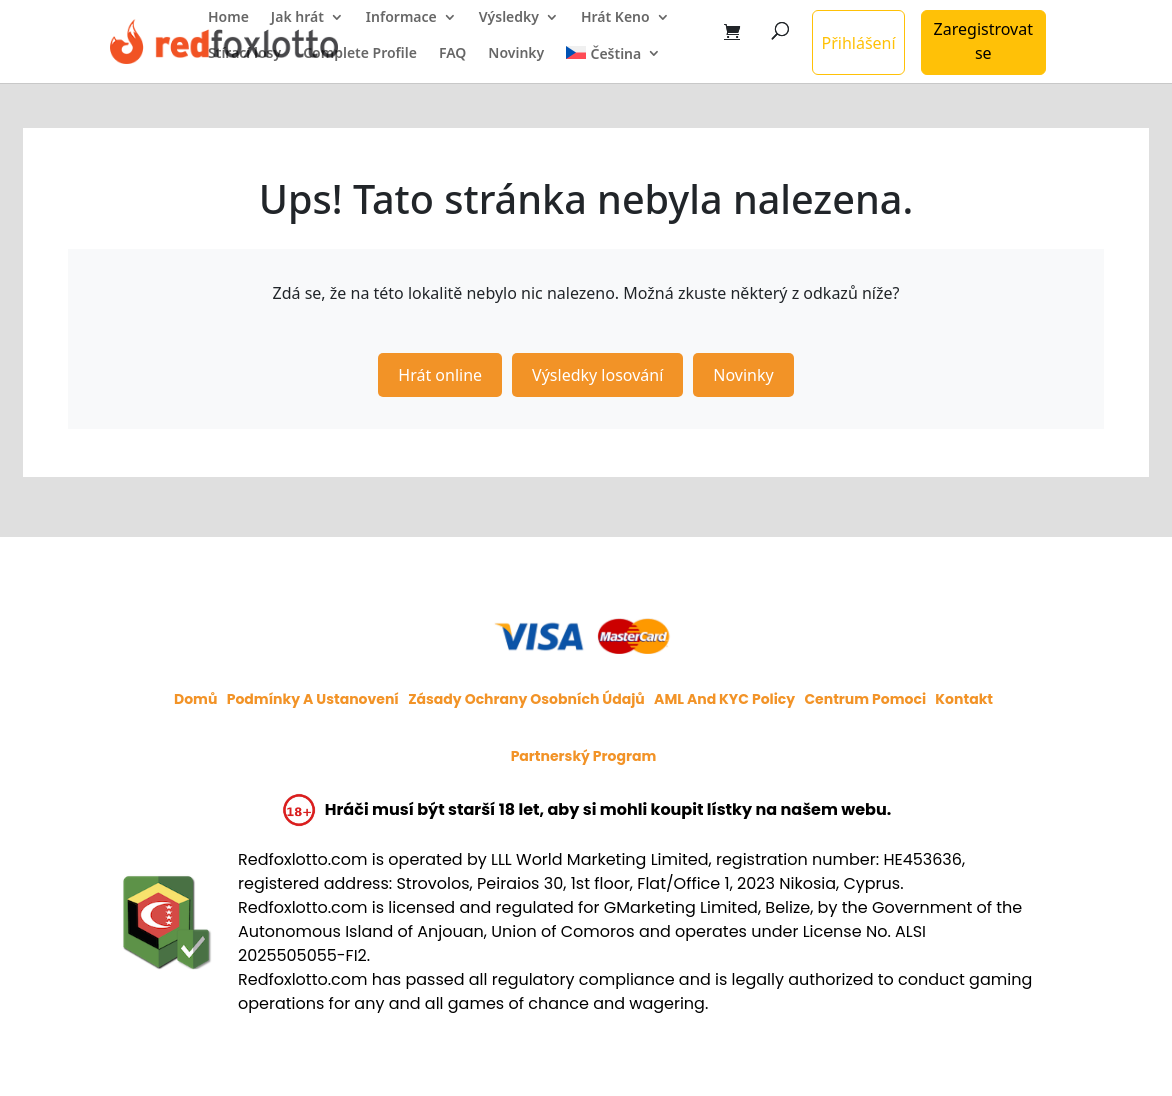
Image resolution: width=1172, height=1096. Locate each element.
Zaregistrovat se (983, 41)
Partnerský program (584, 756)
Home (228, 18)
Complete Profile (360, 54)
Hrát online (440, 375)
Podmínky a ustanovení (313, 699)
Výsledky (509, 18)
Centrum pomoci (865, 699)
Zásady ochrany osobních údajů (526, 699)
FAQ (452, 54)
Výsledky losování (597, 375)
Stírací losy (244, 54)
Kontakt (964, 699)
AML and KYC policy (724, 699)
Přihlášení (858, 43)
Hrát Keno (615, 18)
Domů (195, 699)
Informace (401, 18)
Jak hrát (297, 18)
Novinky (516, 54)
